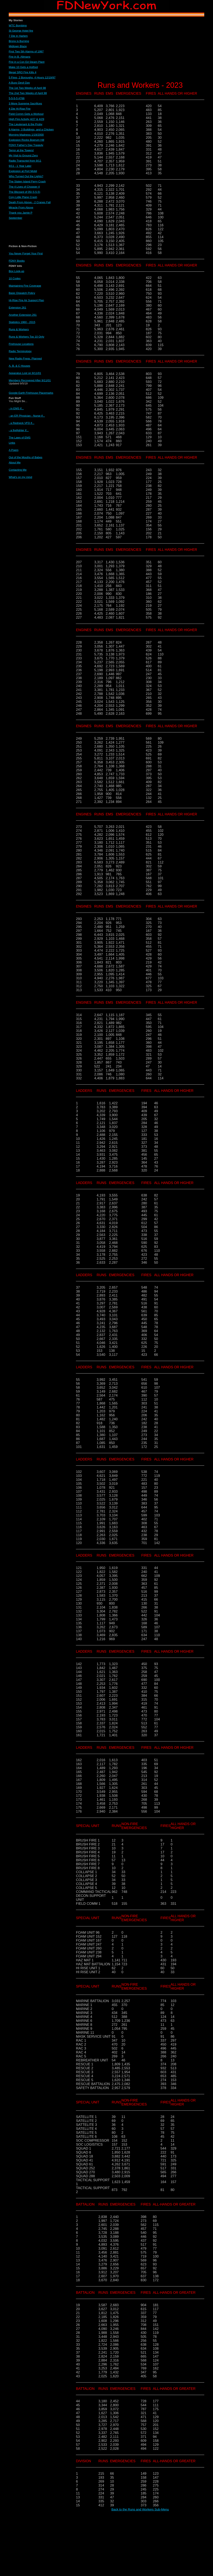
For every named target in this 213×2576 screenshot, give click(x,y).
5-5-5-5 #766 (17, 98)
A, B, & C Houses (19, 365)
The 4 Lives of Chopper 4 (24, 186)
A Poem (13, 450)
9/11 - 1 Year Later (20, 165)
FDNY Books (17, 260)
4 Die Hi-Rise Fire (20, 108)
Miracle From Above (21, 207)
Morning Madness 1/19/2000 (26, 134)
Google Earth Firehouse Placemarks (31, 392)
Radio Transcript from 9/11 (25, 160)
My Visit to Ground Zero (23, 155)
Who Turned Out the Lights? (26, 176)
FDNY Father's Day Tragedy (26, 145)
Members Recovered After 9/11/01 (30, 380)
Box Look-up (16, 271)
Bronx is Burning (19, 41)
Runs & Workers (19, 329)
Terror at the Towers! (21, 150)
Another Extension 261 (23, 314)
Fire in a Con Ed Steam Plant (27, 61)
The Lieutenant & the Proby (25, 124)
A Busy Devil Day (19, 82)
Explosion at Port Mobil (23, 171)
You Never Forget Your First (26, 253)
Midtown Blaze (18, 46)
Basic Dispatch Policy (22, 293)
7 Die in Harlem (18, 35)
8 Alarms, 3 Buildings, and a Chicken (31, 129)
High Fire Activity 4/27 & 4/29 (26, 119)
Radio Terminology (20, 351)
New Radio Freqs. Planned (25, 358)
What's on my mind (20, 477)
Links (12, 442)
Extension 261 (17, 307)
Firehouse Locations (21, 344)
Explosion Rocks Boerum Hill (26, 139)
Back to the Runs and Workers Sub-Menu (140, 2509)
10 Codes (15, 278)
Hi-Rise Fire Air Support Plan (26, 300)
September (15, 217)
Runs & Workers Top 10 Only (26, 336)
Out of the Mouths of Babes (25, 457)
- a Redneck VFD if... (21, 423)
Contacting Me (18, 469)
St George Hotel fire (21, 30)
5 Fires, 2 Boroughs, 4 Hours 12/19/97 (32, 77)
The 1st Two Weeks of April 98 (27, 87)
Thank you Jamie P (20, 212)
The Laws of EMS (20, 437)
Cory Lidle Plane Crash (23, 197)
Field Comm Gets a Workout (26, 113)
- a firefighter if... (19, 430)
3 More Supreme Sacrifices (25, 103)
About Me (15, 462)
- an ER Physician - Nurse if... (27, 415)
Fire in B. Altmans (19, 56)
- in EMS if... (16, 408)
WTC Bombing (18, 25)
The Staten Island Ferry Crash (27, 181)
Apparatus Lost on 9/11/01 (25, 373)
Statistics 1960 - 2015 (22, 322)
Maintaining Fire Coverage (25, 285)
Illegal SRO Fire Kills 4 (22, 72)
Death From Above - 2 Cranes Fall (30, 202)
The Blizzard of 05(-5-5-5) (24, 191)
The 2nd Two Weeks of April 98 (28, 93)
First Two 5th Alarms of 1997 (26, 51)
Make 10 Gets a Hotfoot (23, 67)
